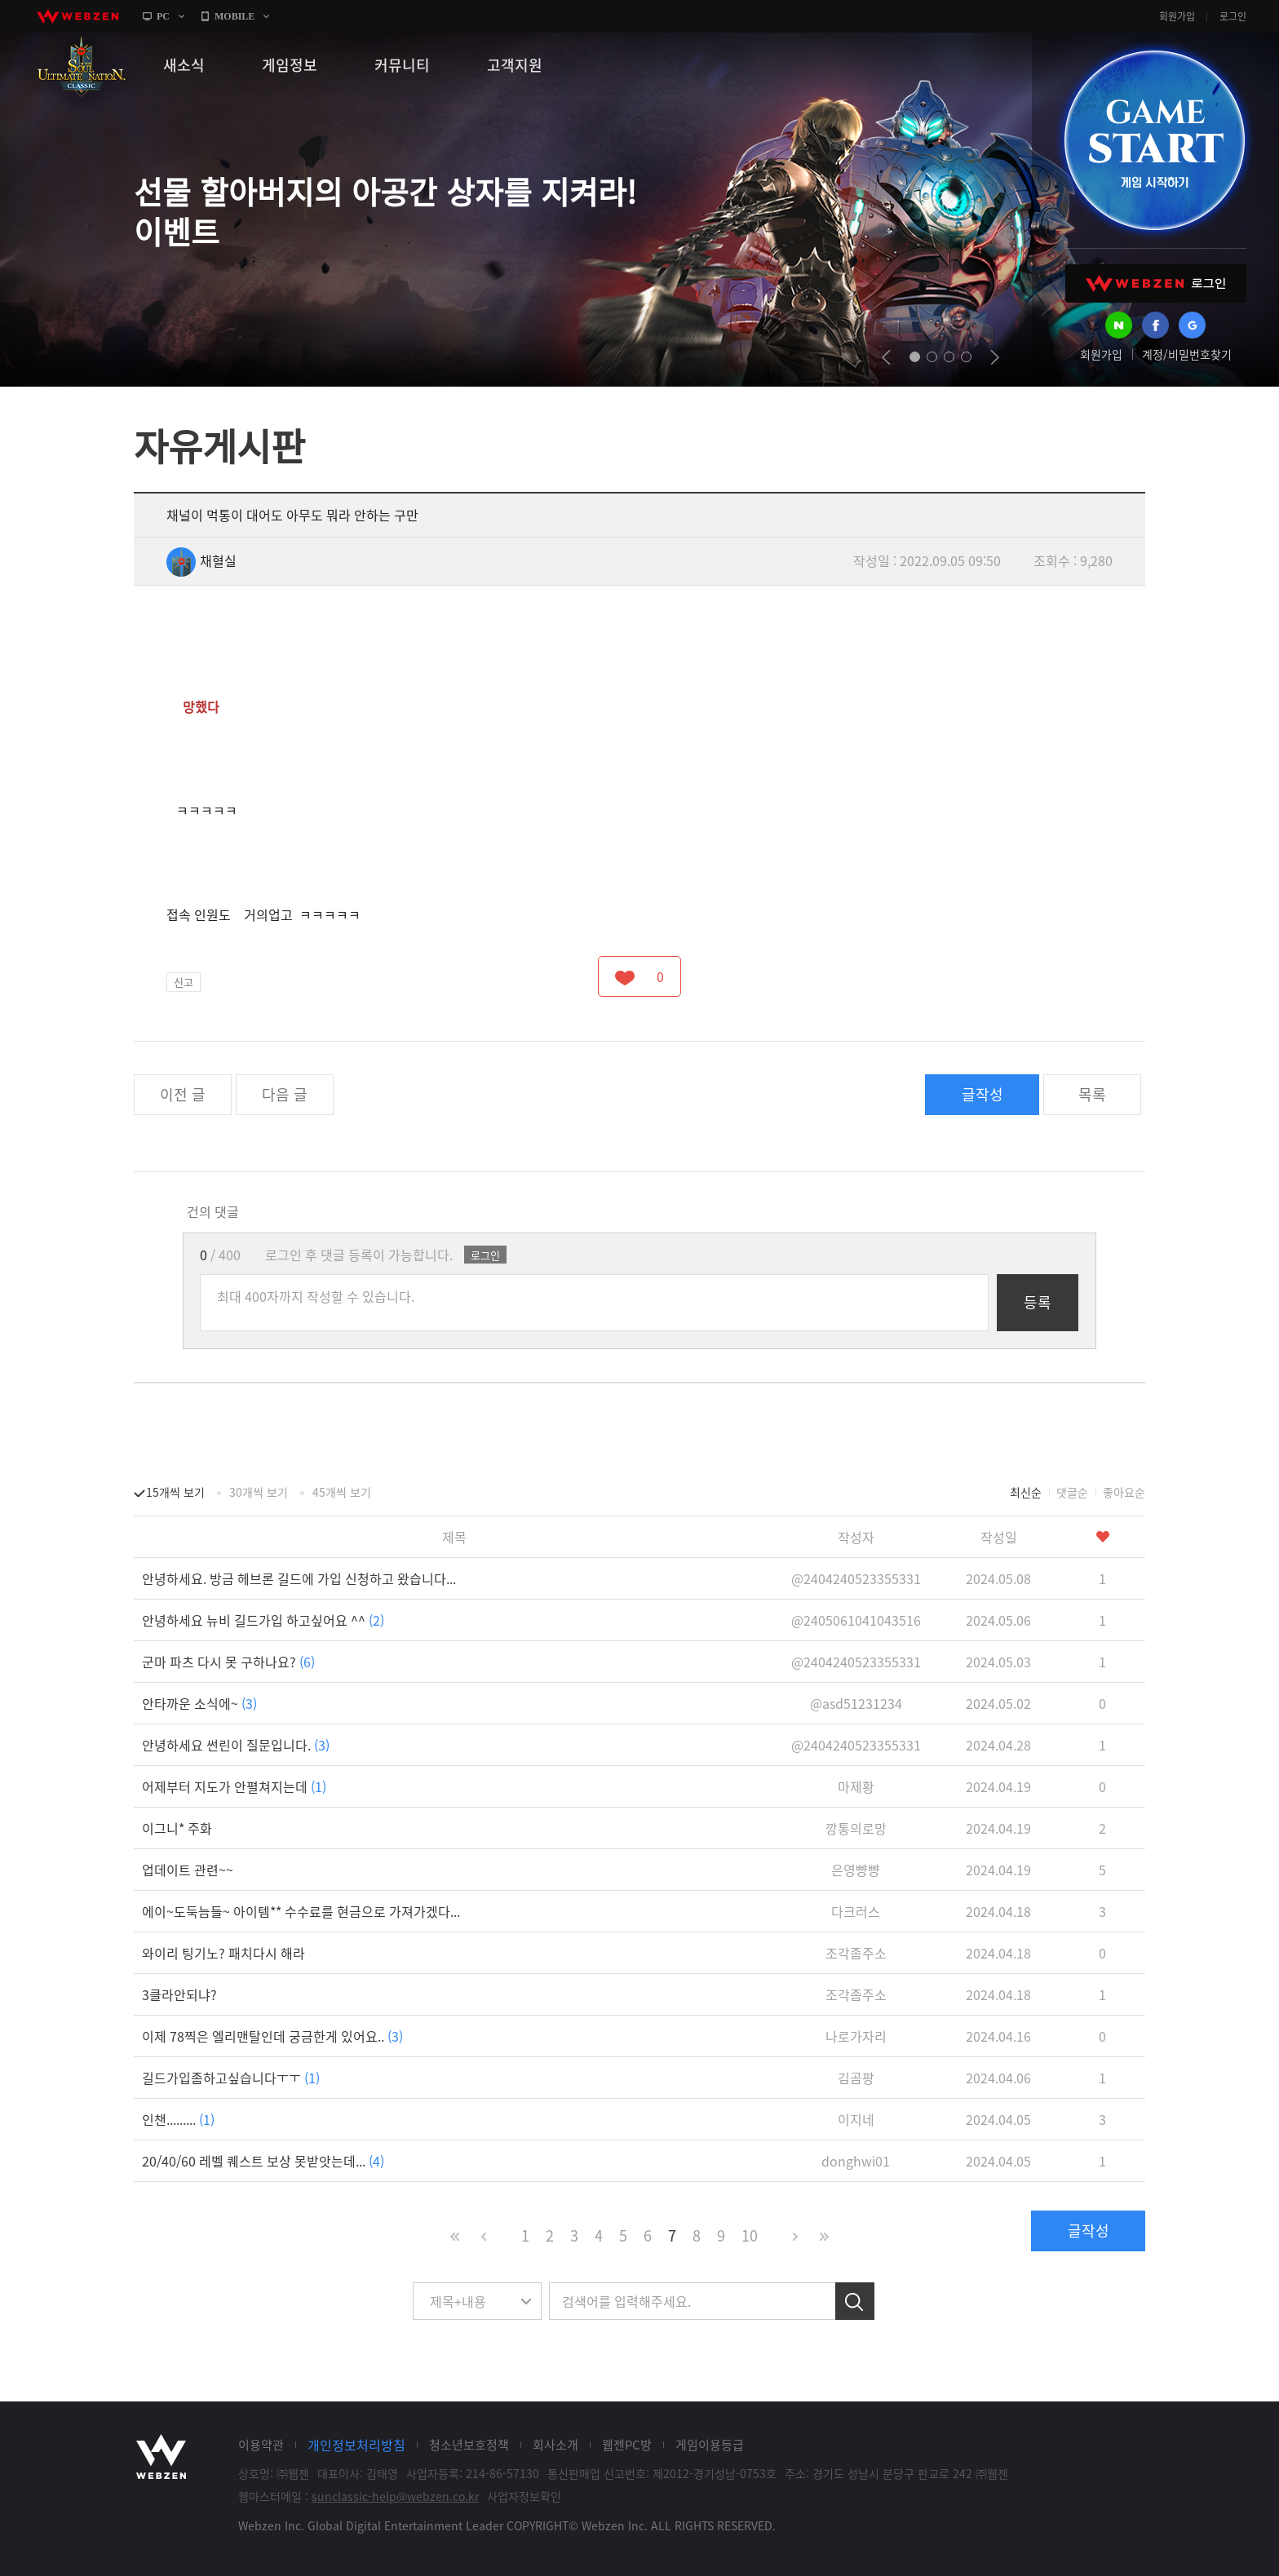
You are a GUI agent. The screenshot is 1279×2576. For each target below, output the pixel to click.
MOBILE (234, 16)
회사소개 (555, 2445)
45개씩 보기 (341, 1492)
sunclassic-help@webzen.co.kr (395, 2496)
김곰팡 (856, 2077)
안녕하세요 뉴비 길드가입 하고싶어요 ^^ (263, 1620)
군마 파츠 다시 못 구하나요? (228, 1661)
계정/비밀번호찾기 (1187, 354)
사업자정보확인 (524, 2496)
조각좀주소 (856, 1953)
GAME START (1154, 140)
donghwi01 (855, 2161)
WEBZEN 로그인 (1155, 283)
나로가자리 (856, 2036)
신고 (183, 981)
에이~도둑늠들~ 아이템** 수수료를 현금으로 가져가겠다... (301, 1911)
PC (163, 16)
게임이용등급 (709, 2445)
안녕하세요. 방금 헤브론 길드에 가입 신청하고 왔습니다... (299, 1578)
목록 (1092, 1094)
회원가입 (1177, 16)
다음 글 (285, 1094)
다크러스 (855, 1911)
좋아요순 (1124, 1492)
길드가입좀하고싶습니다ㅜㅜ (231, 2077)
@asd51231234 (856, 1703)
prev (886, 357)
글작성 (982, 1094)
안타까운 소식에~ (199, 1703)
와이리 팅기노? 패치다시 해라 (223, 1953)
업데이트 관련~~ (187, 1869)
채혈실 (201, 560)
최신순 (1026, 1492)
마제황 (856, 1786)
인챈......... (178, 2119)
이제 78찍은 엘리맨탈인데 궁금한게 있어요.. (272, 2036)
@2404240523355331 (856, 1578)
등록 (1037, 1302)
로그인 (1232, 16)
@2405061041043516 (856, 1620)
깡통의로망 (856, 1828)
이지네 (856, 2119)
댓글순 (1072, 1492)
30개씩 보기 (258, 1492)
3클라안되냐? (179, 1994)
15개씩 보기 (175, 1492)
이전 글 (183, 1094)
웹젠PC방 (627, 2445)
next (994, 357)
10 (749, 2235)
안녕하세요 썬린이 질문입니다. (236, 1745)
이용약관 (261, 2445)
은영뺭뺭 (855, 1869)
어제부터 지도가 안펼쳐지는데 (234, 1786)
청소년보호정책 (469, 2445)
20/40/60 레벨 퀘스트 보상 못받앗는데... (263, 2161)
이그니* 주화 (177, 1828)
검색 (854, 2301)
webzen (77, 16)
